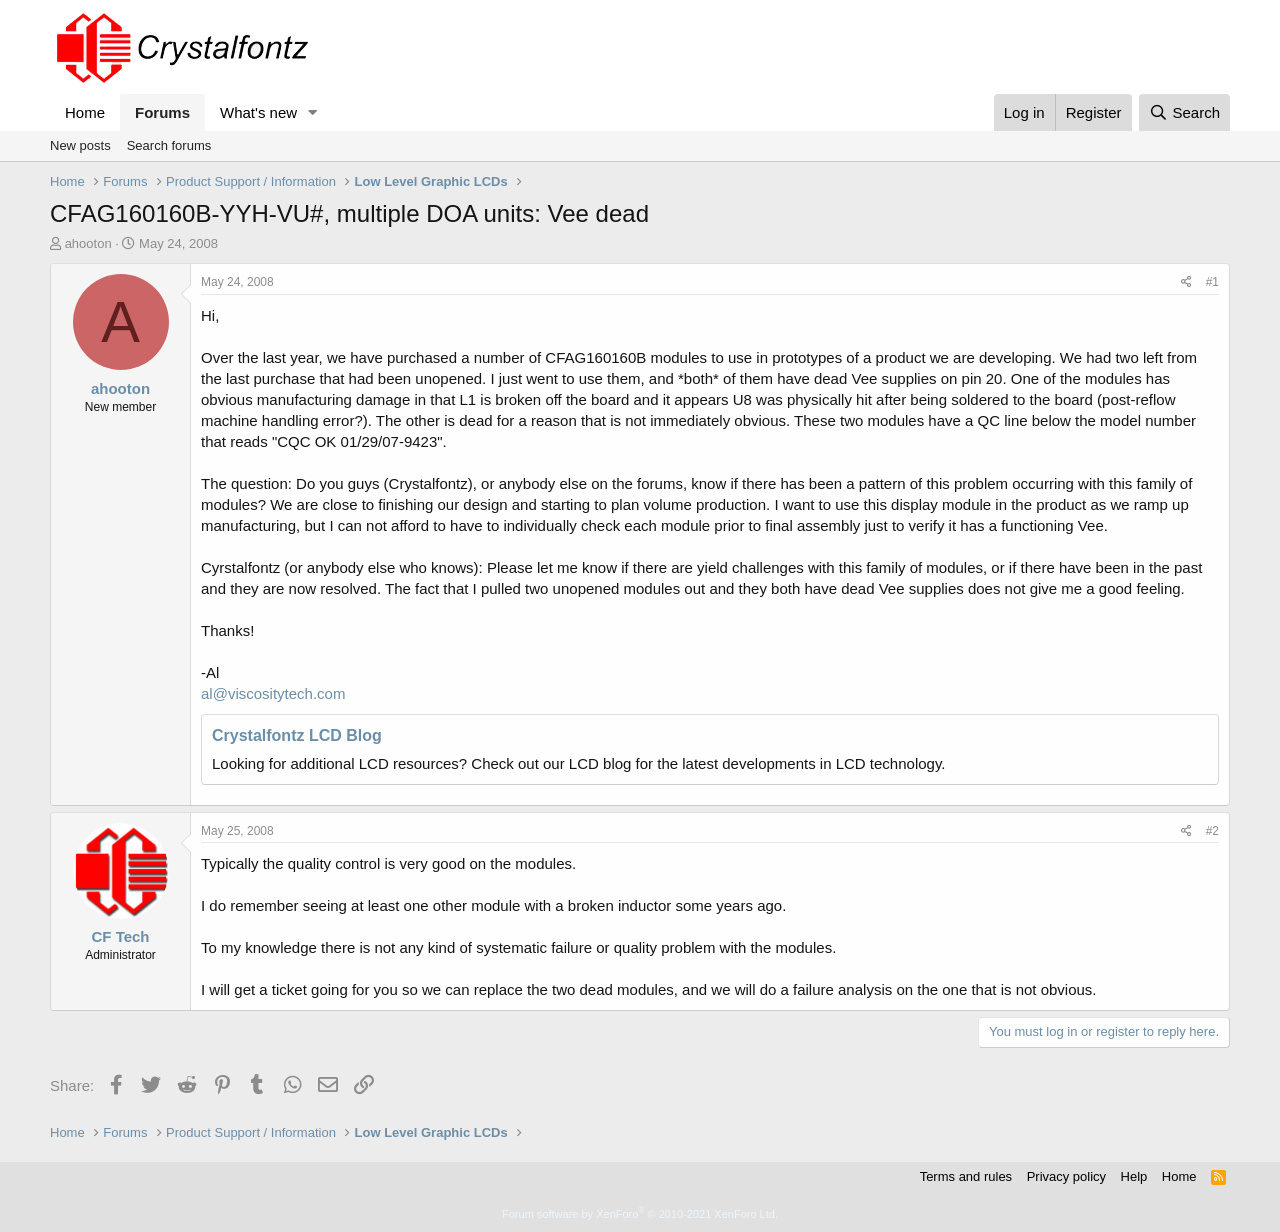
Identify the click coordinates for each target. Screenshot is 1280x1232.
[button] (313, 112)
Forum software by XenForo (640, 1214)
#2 (1212, 831)
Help (1134, 1176)
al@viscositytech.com (273, 693)
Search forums (169, 145)
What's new (258, 112)
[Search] (1184, 112)
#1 (1212, 282)
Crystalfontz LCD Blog (297, 735)
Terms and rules (966, 1176)
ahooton (88, 243)
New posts (80, 145)
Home (85, 112)
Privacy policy (1066, 1176)
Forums (162, 112)
